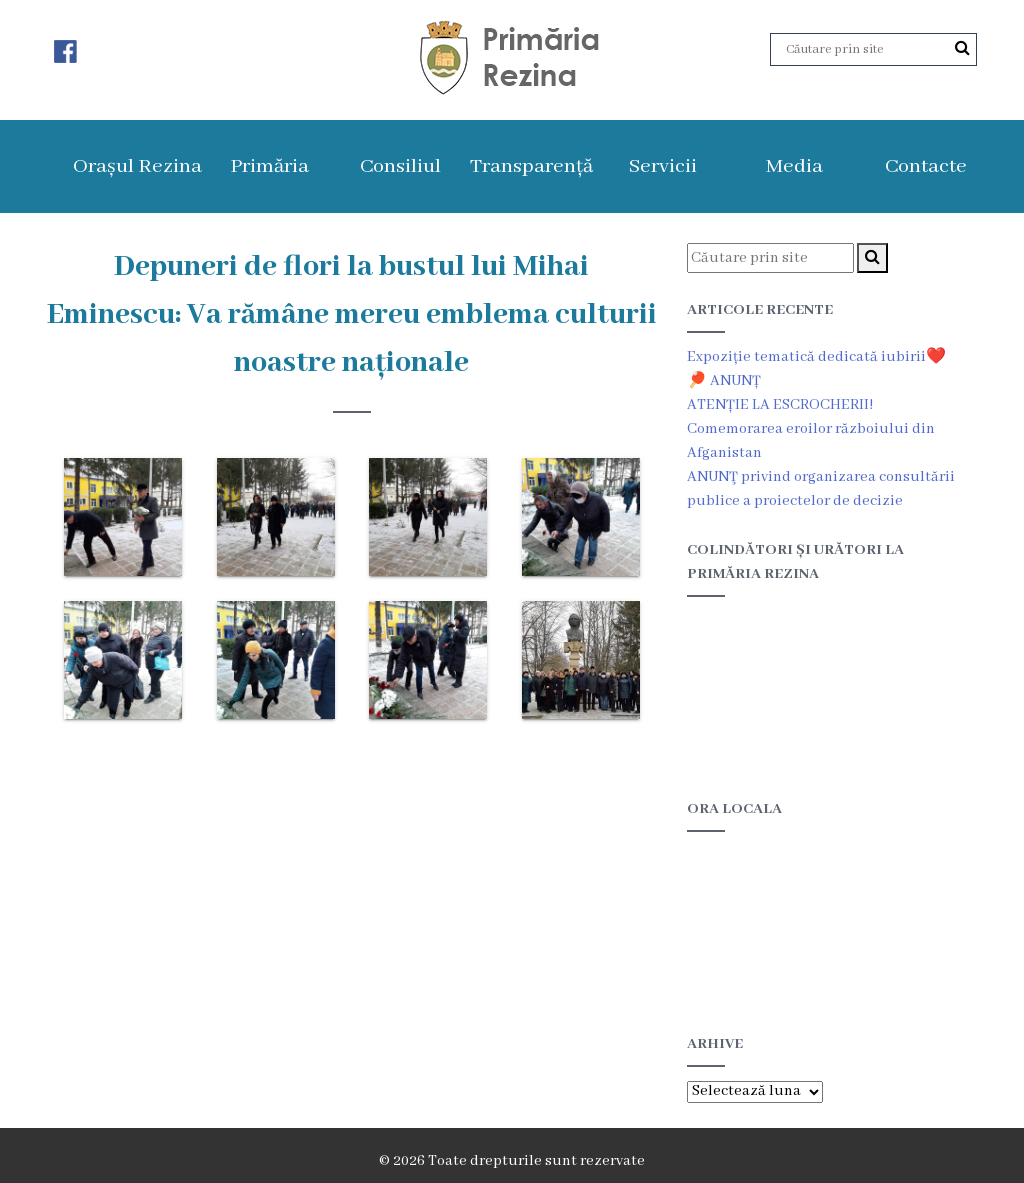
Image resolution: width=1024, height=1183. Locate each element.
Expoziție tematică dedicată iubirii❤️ (816, 357)
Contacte (926, 166)
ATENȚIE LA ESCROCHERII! (780, 405)
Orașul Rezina (137, 166)
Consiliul (400, 166)
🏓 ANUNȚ (724, 381)
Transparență (531, 166)
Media (794, 166)
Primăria (269, 166)
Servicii (663, 166)
